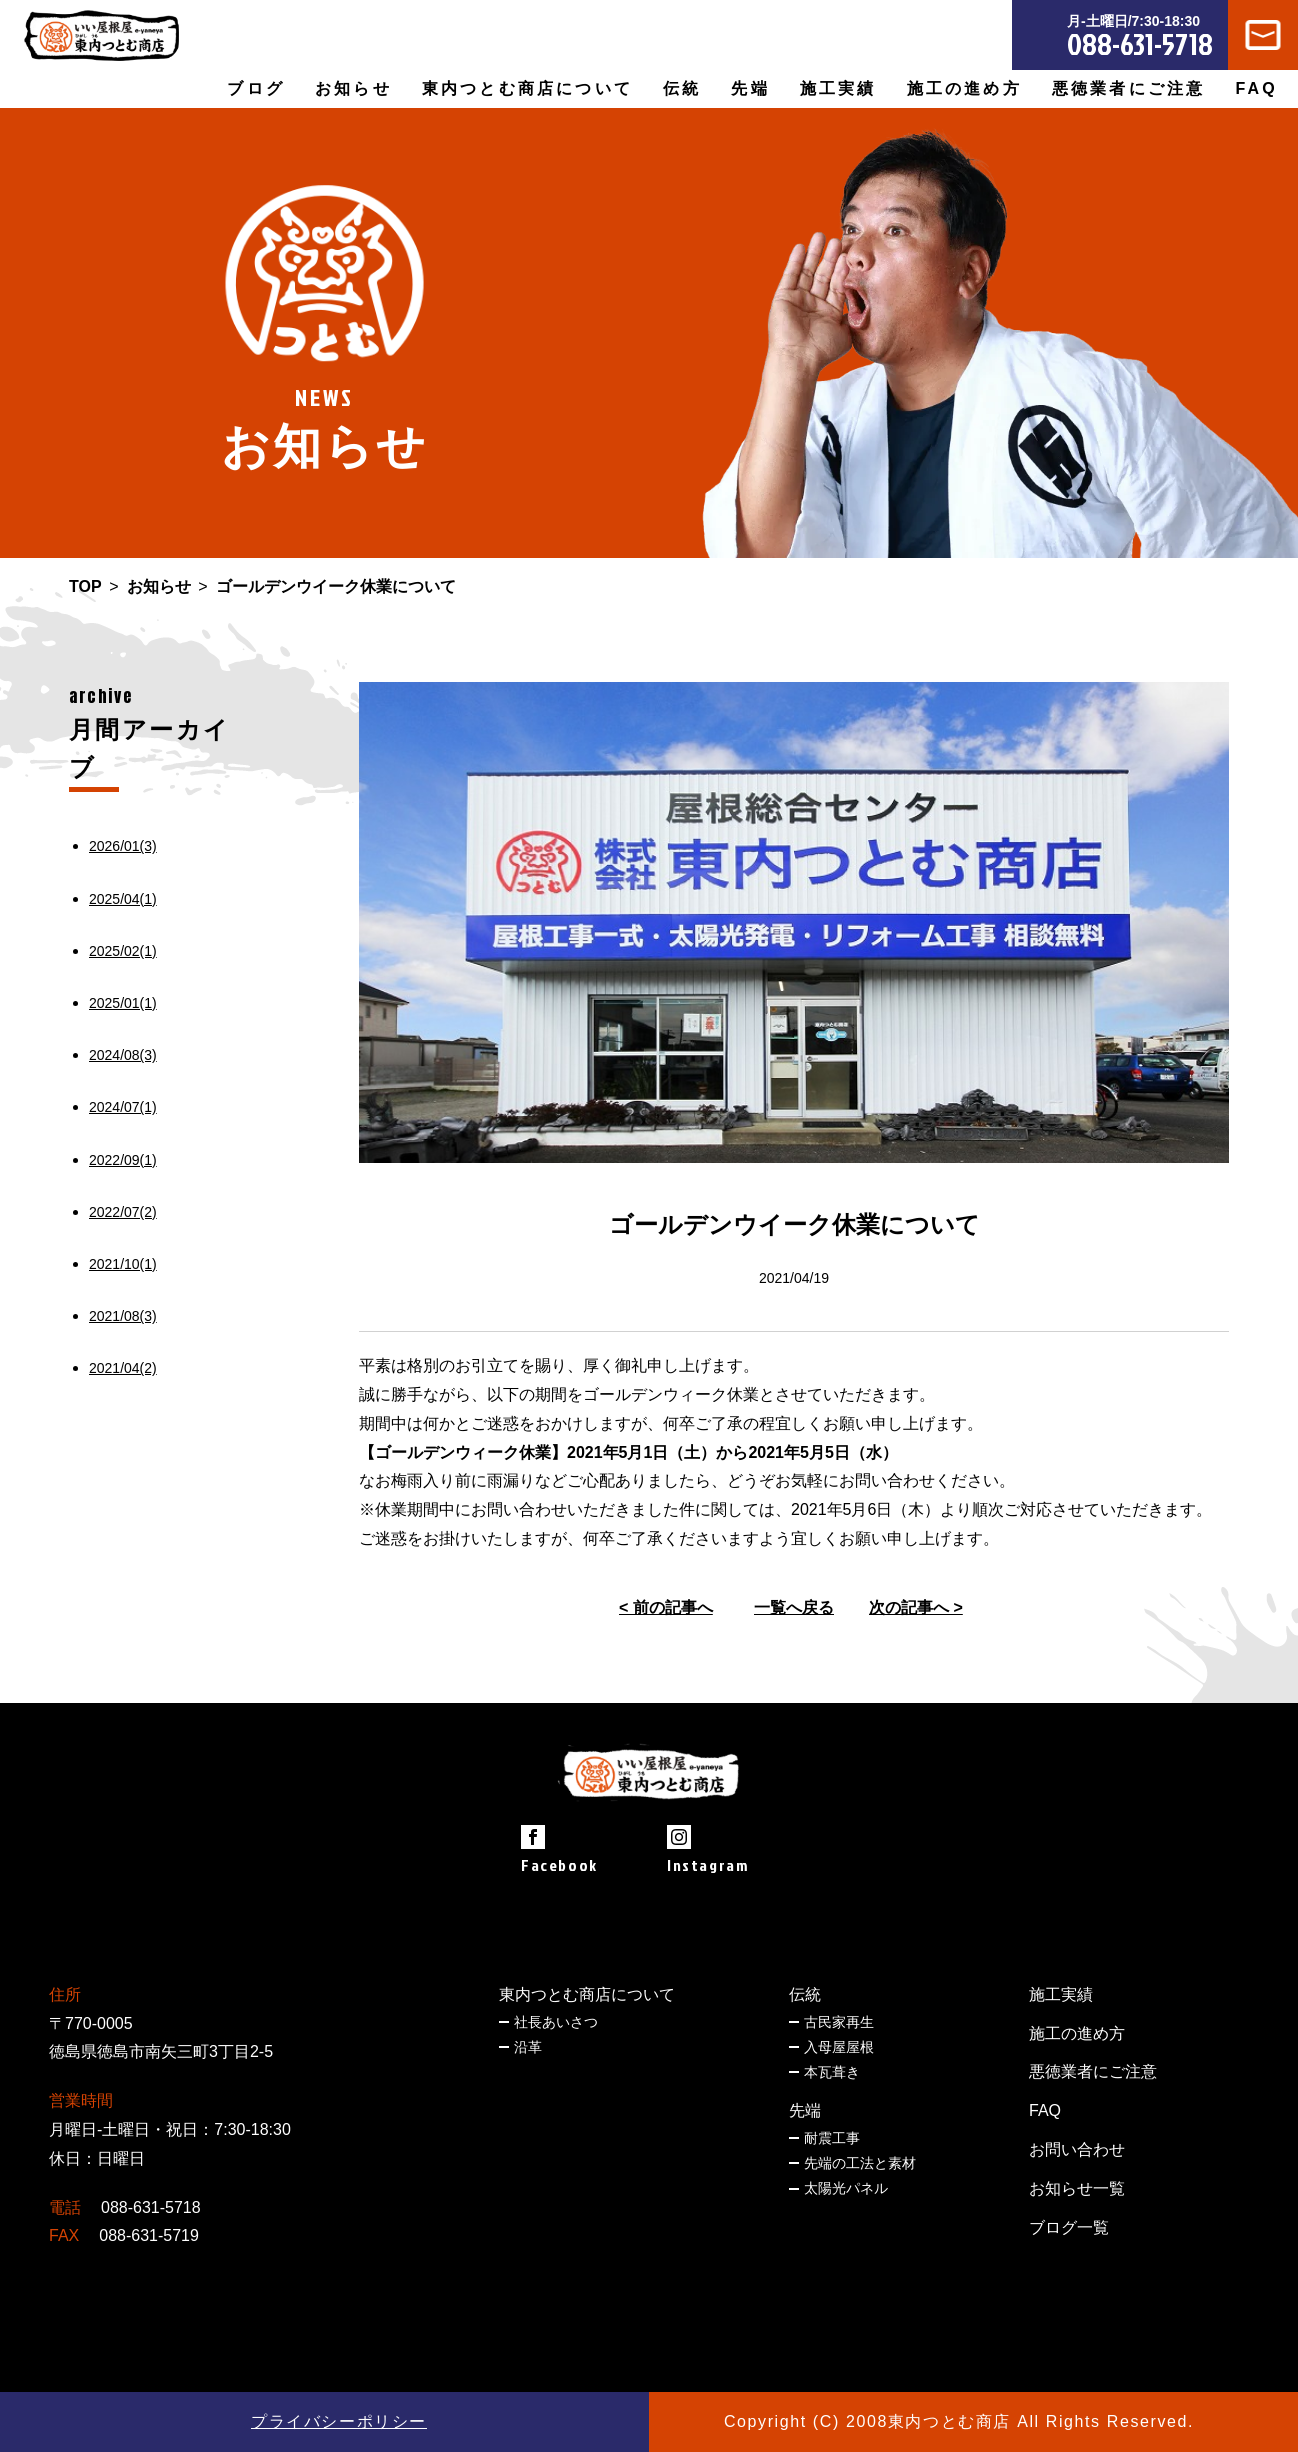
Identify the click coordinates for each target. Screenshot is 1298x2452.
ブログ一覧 (1069, 2227)
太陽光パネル (846, 2188)
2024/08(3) (123, 1055)
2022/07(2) (123, 1212)
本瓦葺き (832, 2072)
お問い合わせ (1077, 2149)
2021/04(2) (123, 1368)
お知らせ (353, 88)
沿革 (528, 2047)
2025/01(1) (123, 1003)
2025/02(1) (123, 951)
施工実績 (838, 88)
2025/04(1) (123, 899)
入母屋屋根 (839, 2047)
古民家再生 (839, 2022)
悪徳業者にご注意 (1129, 88)
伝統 (805, 1994)
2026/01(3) (123, 846)
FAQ (1257, 88)
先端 (805, 2110)
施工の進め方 (964, 88)
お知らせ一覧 (1077, 2188)
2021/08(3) (123, 1316)
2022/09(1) (123, 1160)
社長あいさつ (556, 2022)
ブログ (256, 88)
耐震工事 (832, 2138)
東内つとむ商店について (587, 1994)
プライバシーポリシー (339, 2421)
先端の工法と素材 (860, 2163)
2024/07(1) (123, 1107)
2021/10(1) (123, 1264)
